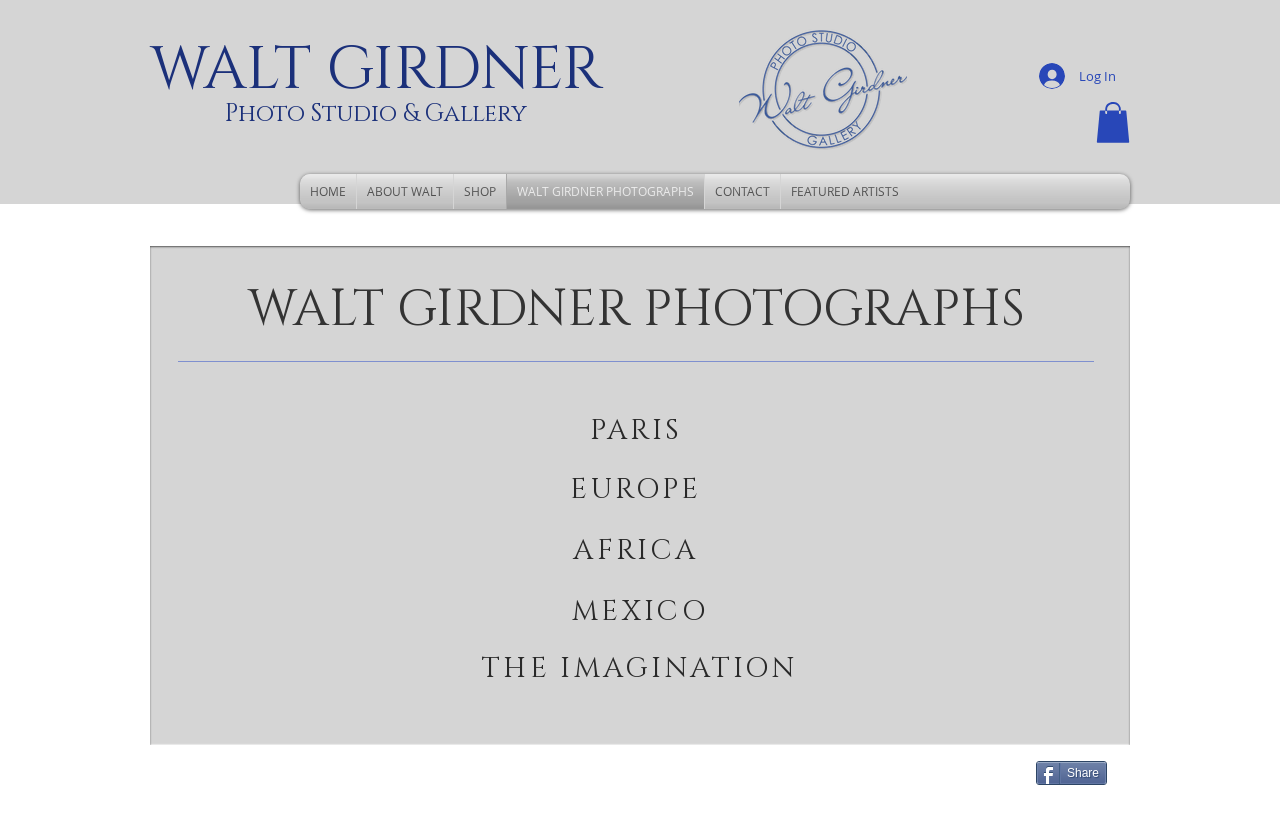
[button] (1113, 122)
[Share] (1071, 773)
